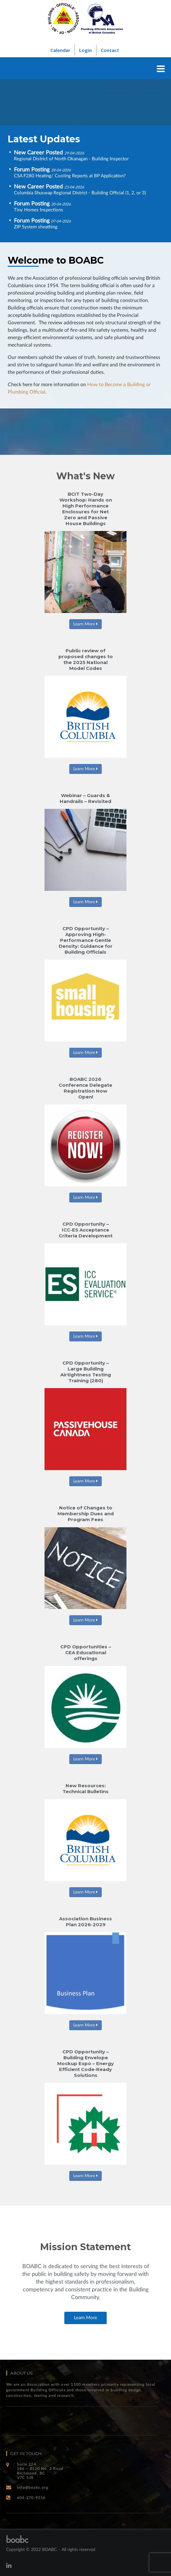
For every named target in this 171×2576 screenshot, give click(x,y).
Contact (110, 50)
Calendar (60, 50)
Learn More (85, 624)
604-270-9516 (31, 2498)
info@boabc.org (32, 2487)
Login (85, 50)
